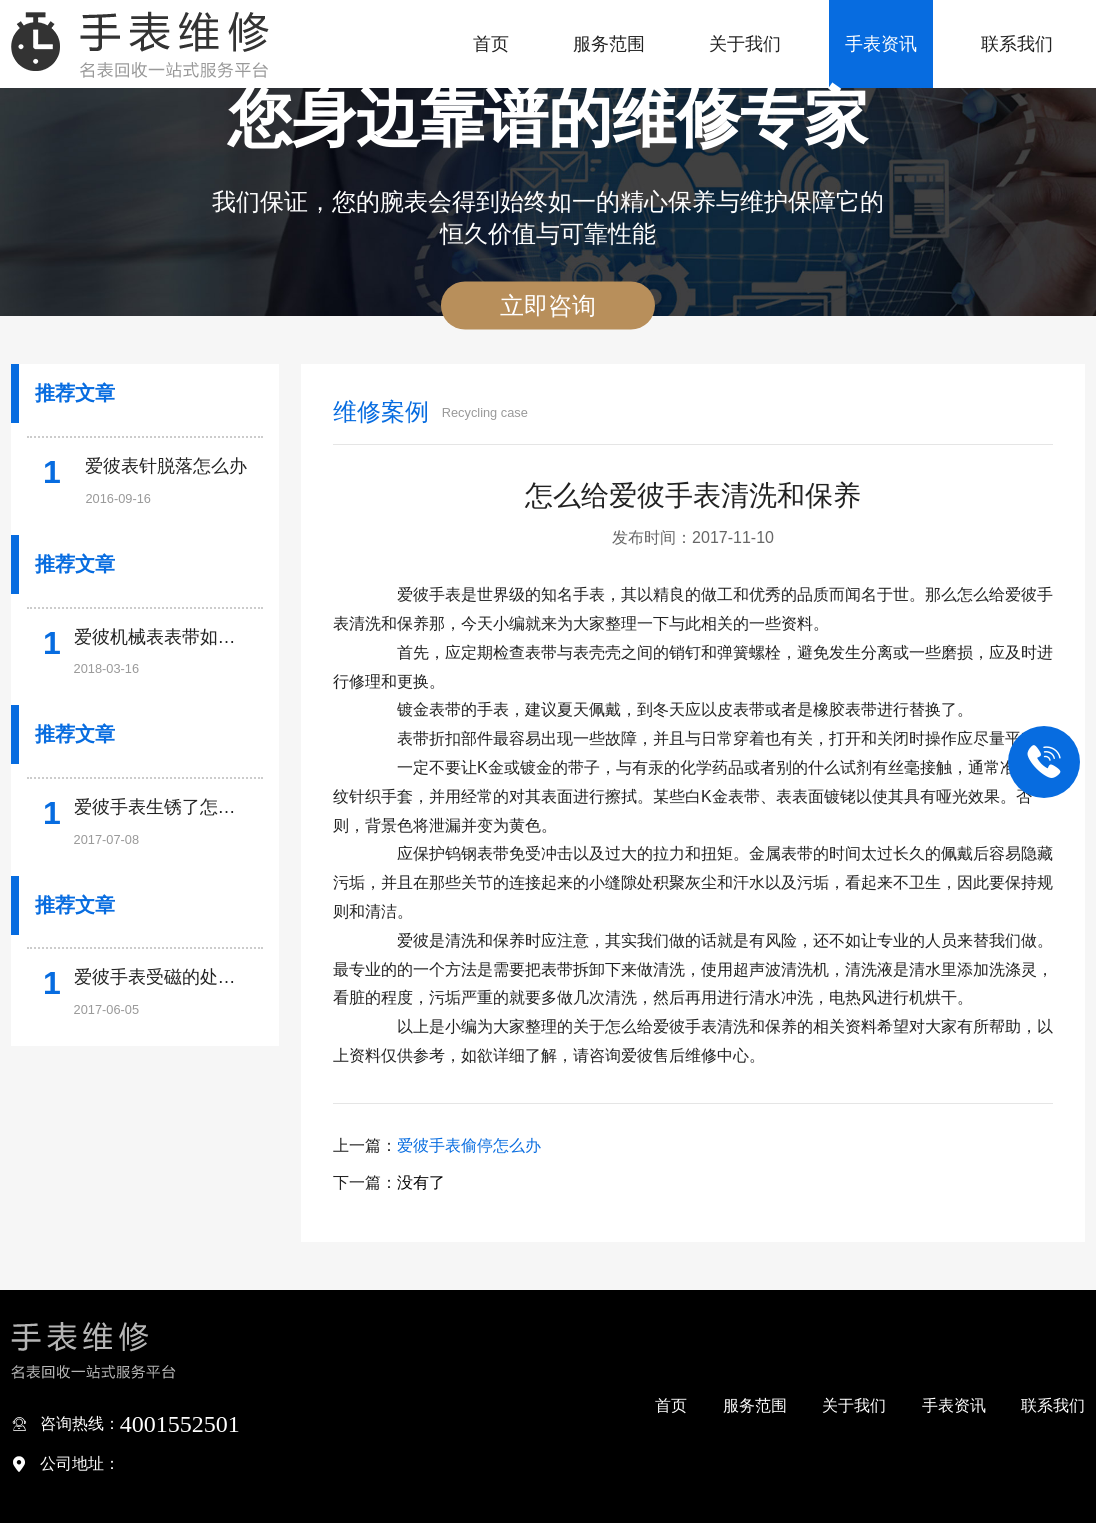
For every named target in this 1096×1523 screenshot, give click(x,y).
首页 (491, 44)
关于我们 (745, 44)
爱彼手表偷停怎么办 (469, 1145)
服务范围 (609, 44)
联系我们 (1017, 44)
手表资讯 (881, 44)
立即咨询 (548, 305)
